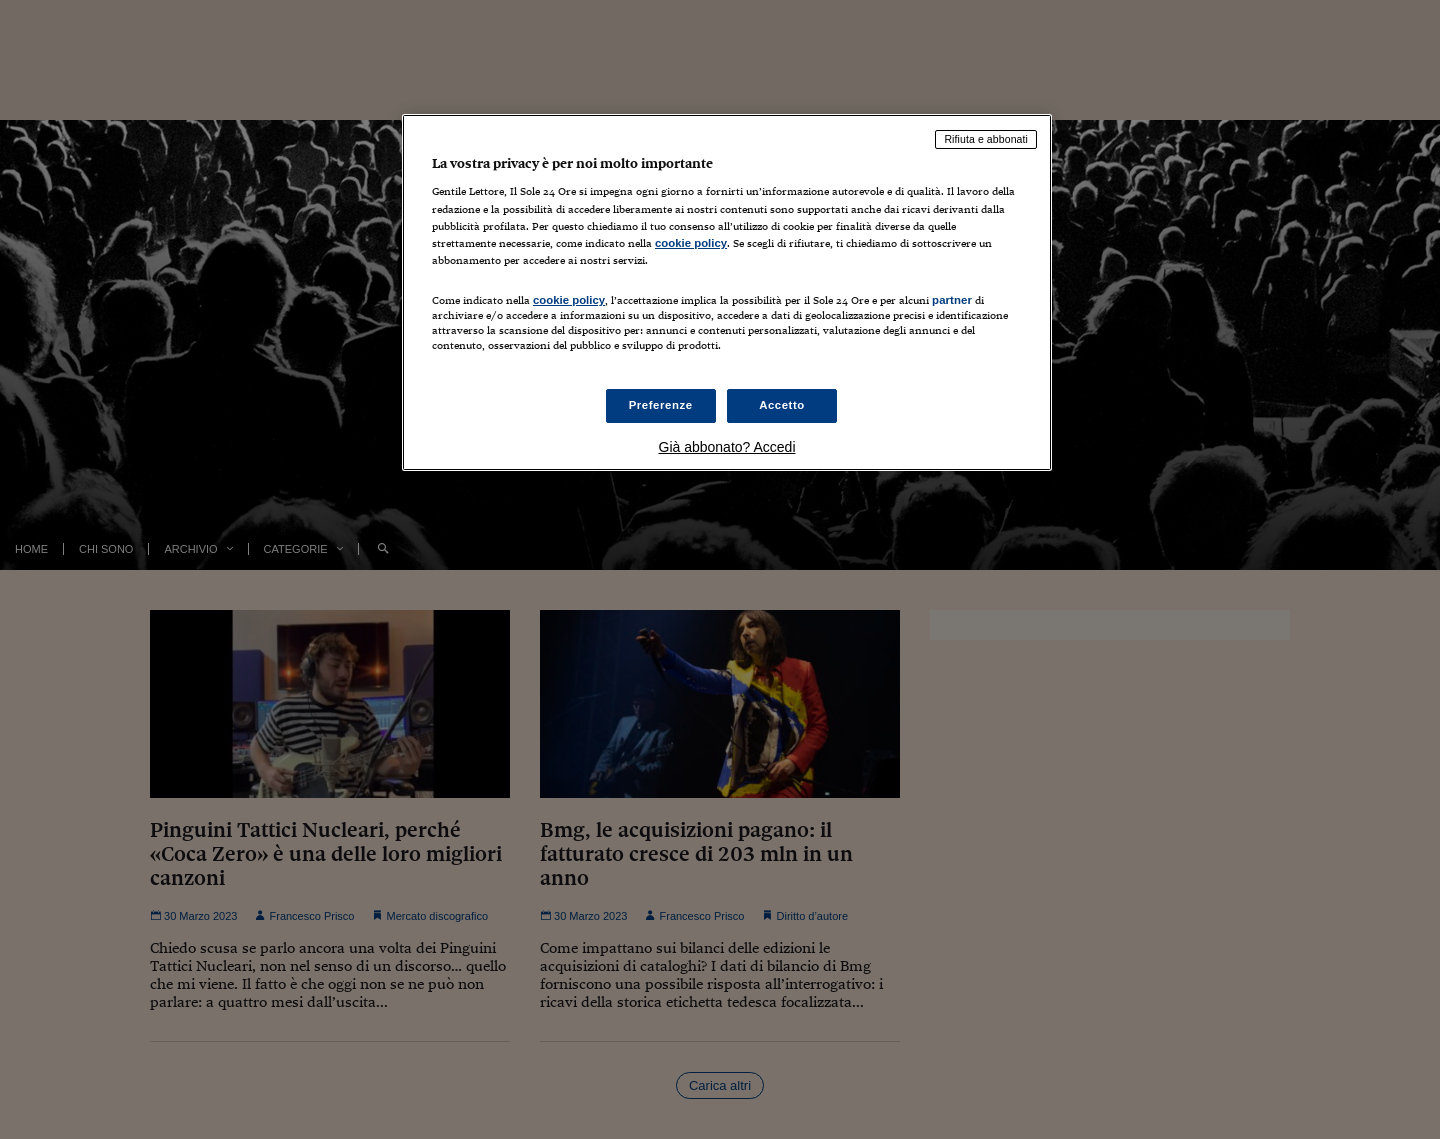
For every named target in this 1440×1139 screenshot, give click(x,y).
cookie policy (691, 243)
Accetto (782, 405)
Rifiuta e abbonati (986, 139)
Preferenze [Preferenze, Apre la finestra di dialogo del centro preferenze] (661, 405)
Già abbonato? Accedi (727, 447)
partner (952, 300)
